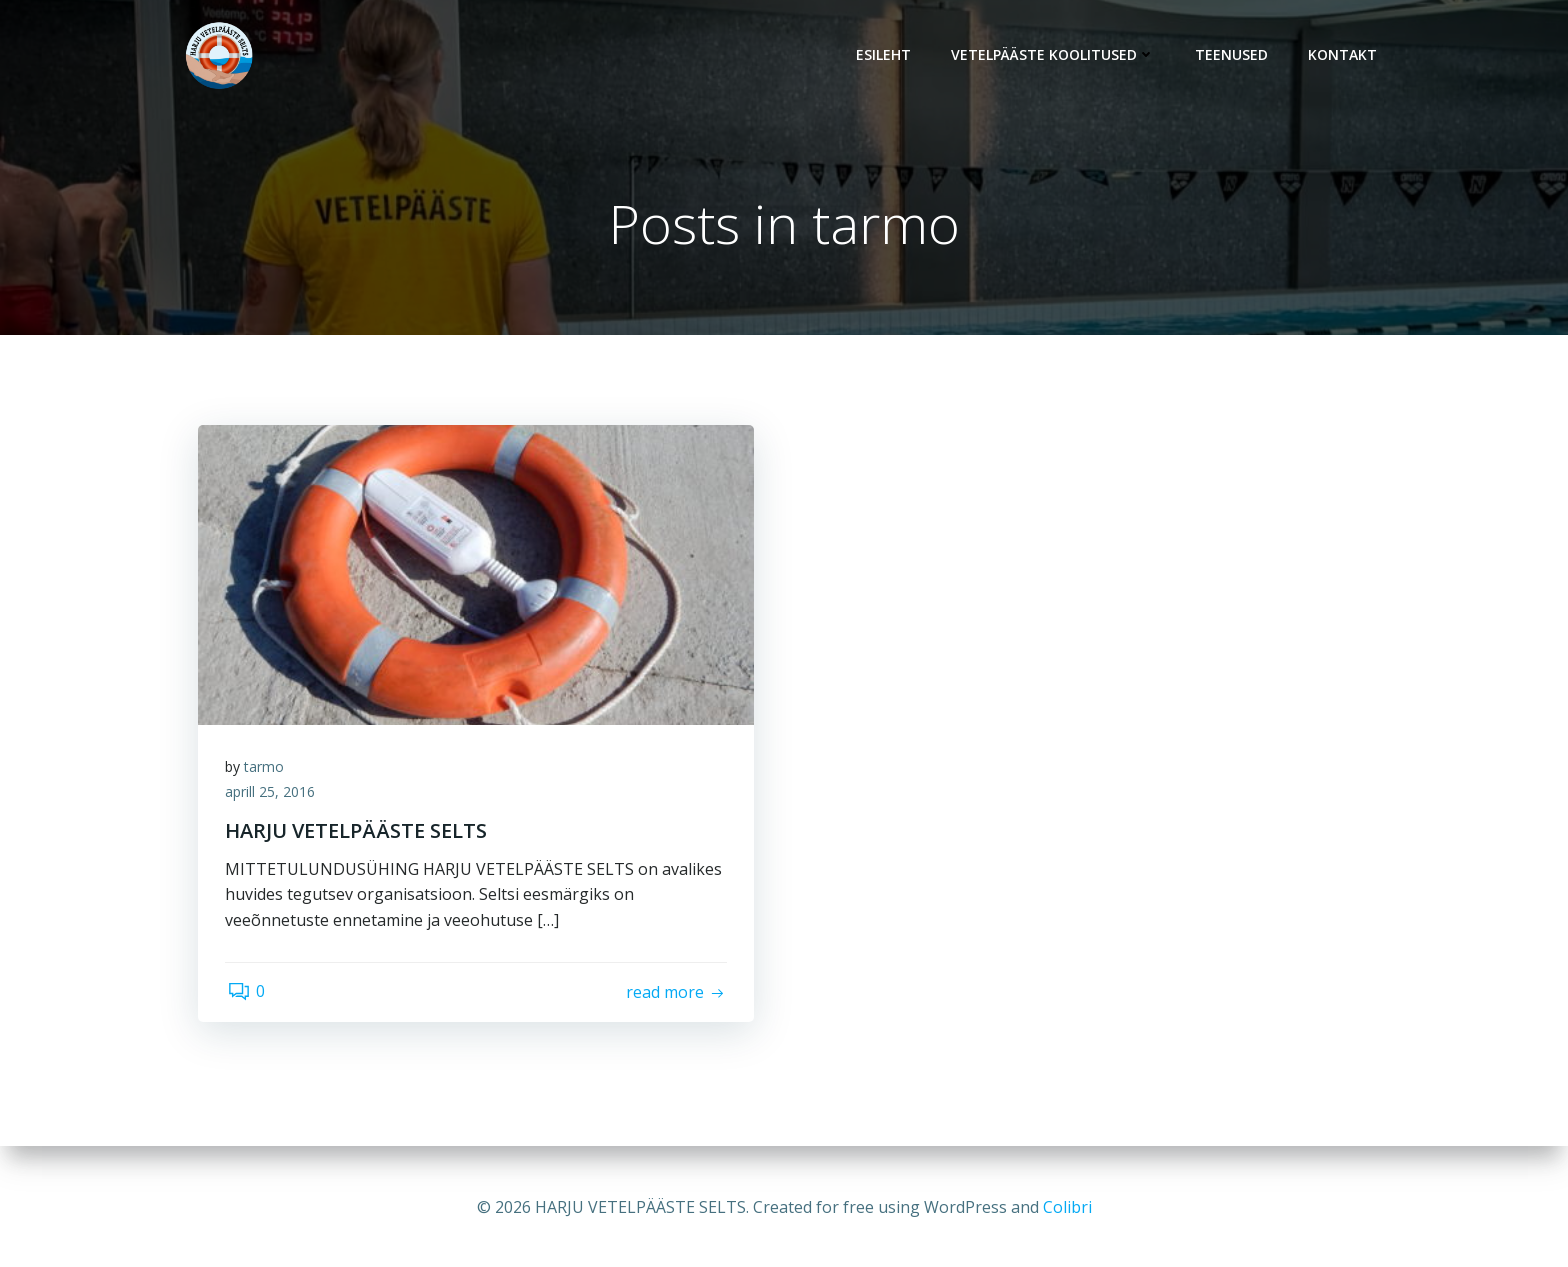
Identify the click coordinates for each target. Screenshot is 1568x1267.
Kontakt (1345, 55)
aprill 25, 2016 (273, 796)
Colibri (1067, 1207)
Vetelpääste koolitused (1056, 55)
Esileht (886, 55)
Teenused (1234, 55)
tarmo (267, 770)
